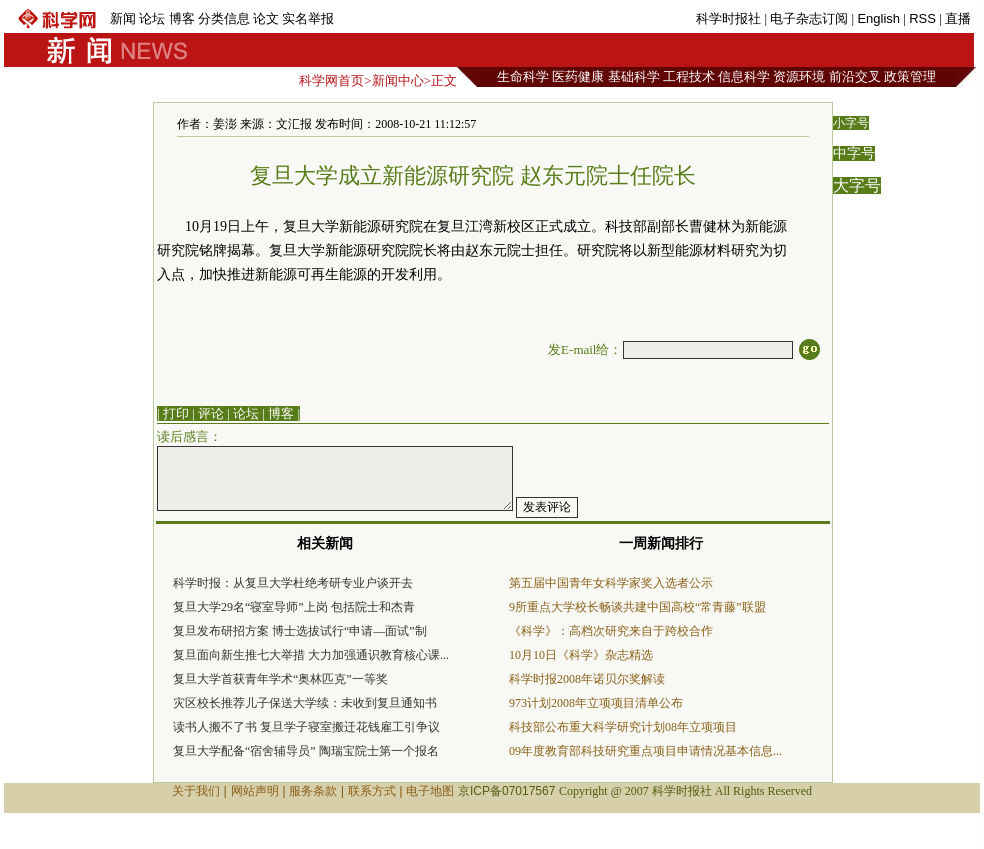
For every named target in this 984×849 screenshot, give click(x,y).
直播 (958, 18)
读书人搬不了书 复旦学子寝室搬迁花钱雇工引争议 (306, 727)
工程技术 (689, 76)
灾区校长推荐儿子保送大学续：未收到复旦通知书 (305, 703)
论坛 (152, 18)
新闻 (123, 18)
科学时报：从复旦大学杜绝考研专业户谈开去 (293, 583)
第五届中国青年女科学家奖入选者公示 (611, 583)
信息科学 (744, 76)
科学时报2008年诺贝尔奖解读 (587, 679)
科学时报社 (728, 18)
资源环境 (799, 76)
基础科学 (634, 76)
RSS (922, 18)
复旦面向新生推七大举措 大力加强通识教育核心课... (311, 655)
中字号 (854, 153)
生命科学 (523, 76)
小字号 (851, 123)
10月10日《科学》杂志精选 (581, 655)
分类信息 (224, 18)
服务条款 (313, 791)
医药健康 (578, 76)
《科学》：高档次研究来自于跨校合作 (611, 631)
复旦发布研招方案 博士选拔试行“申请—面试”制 (300, 631)
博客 (182, 18)
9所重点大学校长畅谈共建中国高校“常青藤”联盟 (637, 607)
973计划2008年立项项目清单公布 (596, 703)
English (878, 18)
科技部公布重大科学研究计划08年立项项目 (623, 727)
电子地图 (430, 791)
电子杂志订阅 (809, 18)
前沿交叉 (855, 76)
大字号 (857, 185)
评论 (211, 413)
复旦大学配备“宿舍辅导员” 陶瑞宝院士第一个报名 (306, 751)
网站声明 (255, 791)
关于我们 (196, 791)
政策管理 (910, 76)
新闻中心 (398, 80)
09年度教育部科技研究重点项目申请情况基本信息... (645, 751)
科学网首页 (331, 80)
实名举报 (308, 18)
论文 (266, 18)
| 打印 (173, 413)
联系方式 (372, 791)
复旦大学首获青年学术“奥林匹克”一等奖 (280, 679)
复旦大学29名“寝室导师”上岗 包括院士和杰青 (294, 607)
